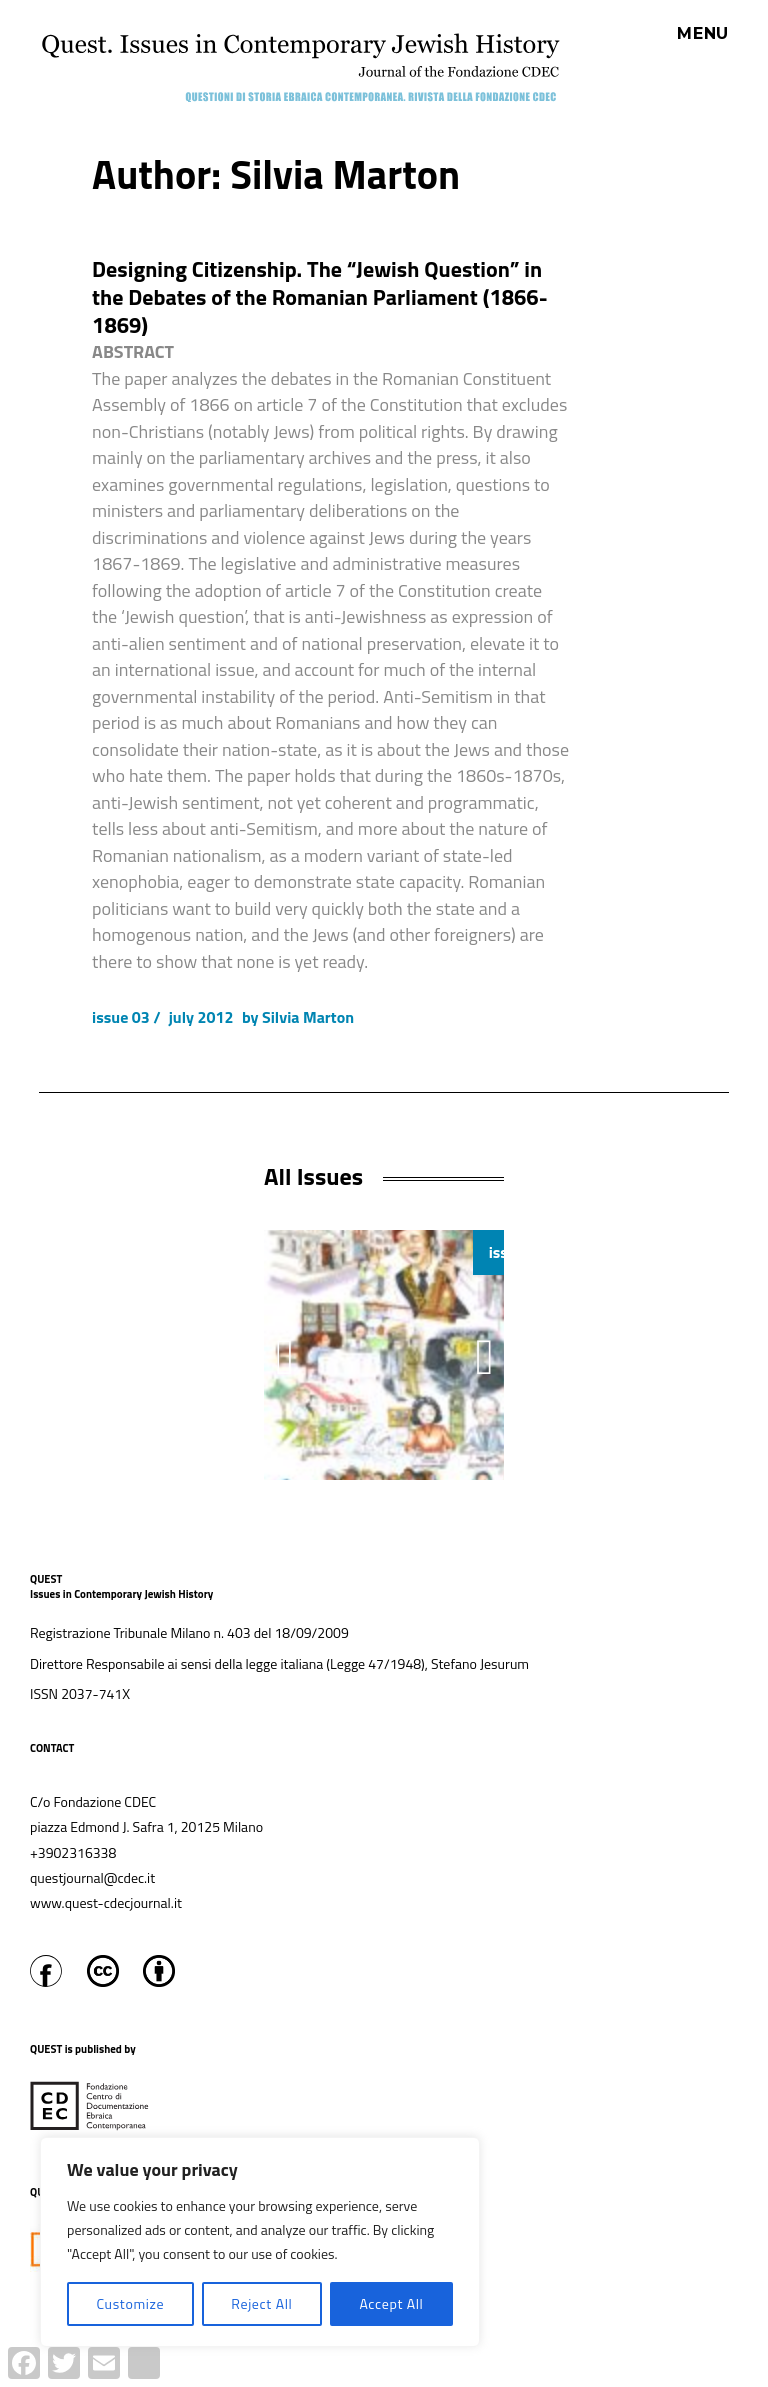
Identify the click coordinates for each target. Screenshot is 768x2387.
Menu (703, 34)
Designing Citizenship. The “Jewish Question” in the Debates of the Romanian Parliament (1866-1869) (320, 297)
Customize (130, 2303)
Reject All (261, 2303)
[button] (485, 1357)
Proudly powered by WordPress (352, 2376)
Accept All (391, 2303)
